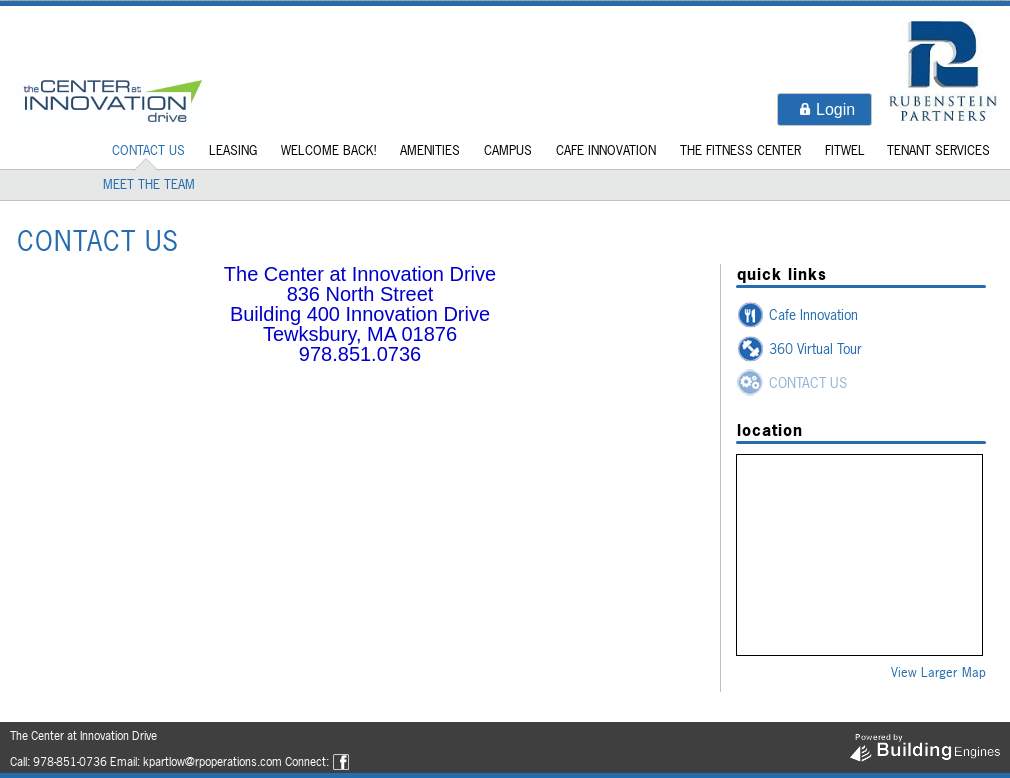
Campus (508, 150)
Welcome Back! (328, 150)
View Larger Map (938, 672)
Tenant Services (938, 150)
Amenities (430, 150)
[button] (824, 109)
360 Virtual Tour (815, 348)
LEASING (233, 150)
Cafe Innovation (606, 150)
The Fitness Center (740, 150)
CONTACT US (148, 150)
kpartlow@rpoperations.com (212, 762)
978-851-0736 (70, 762)
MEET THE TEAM (149, 184)
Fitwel (845, 150)
